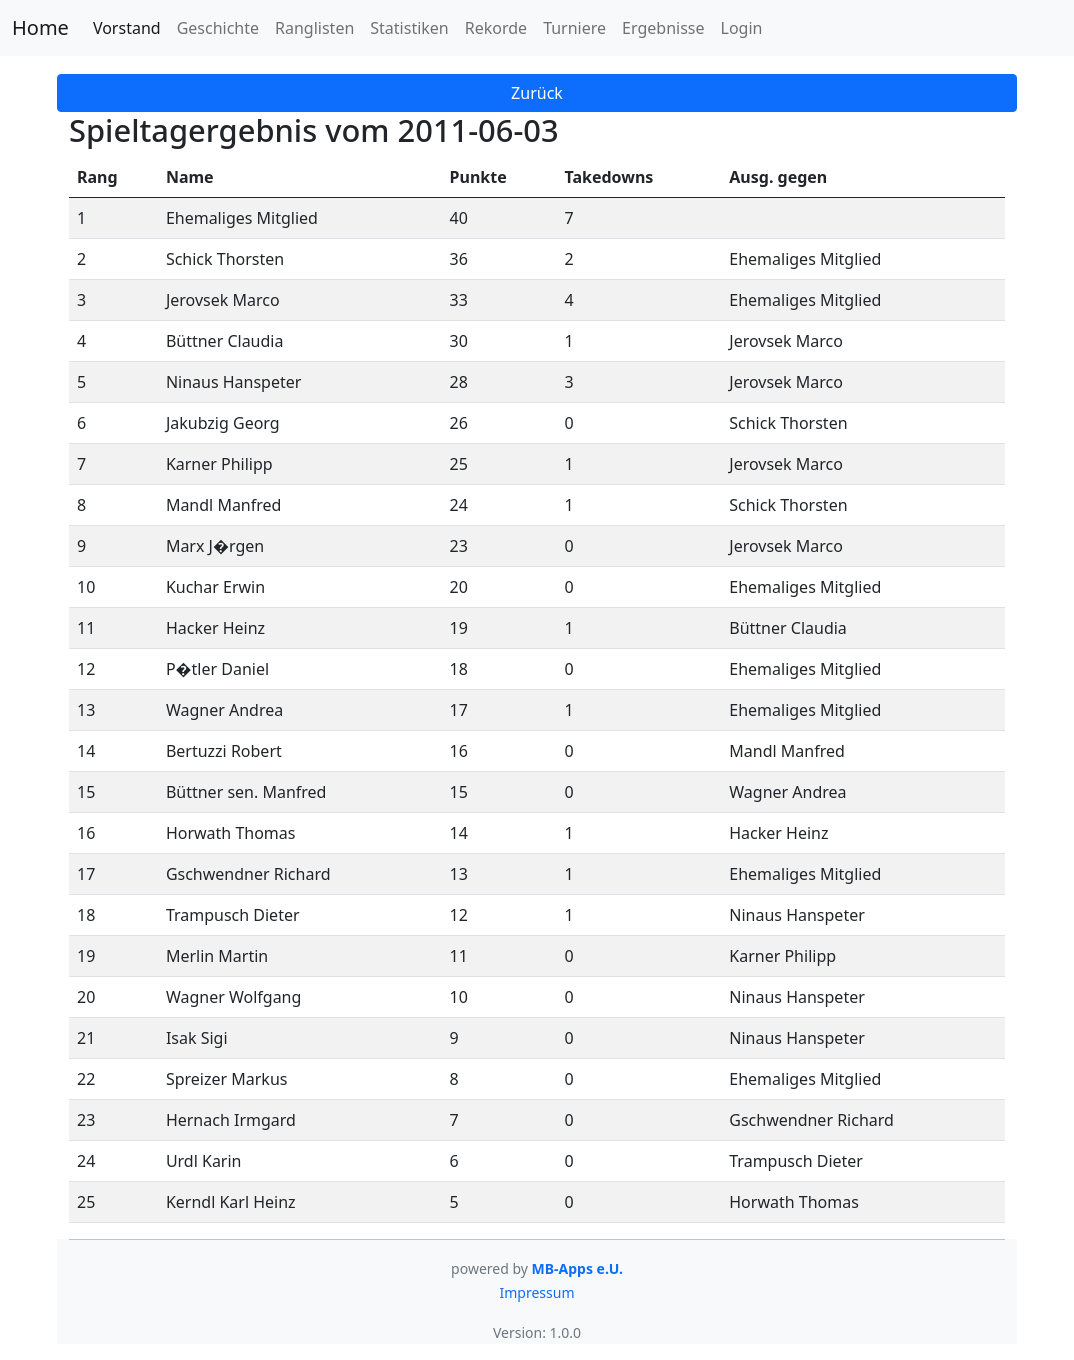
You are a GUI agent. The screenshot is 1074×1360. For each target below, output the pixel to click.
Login (742, 28)
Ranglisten (314, 28)
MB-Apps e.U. (577, 1268)
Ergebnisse (663, 28)
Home (40, 27)
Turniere (574, 28)
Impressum (537, 1292)
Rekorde (496, 28)
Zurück (537, 93)
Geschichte (218, 28)
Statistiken (409, 28)
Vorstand (127, 28)
